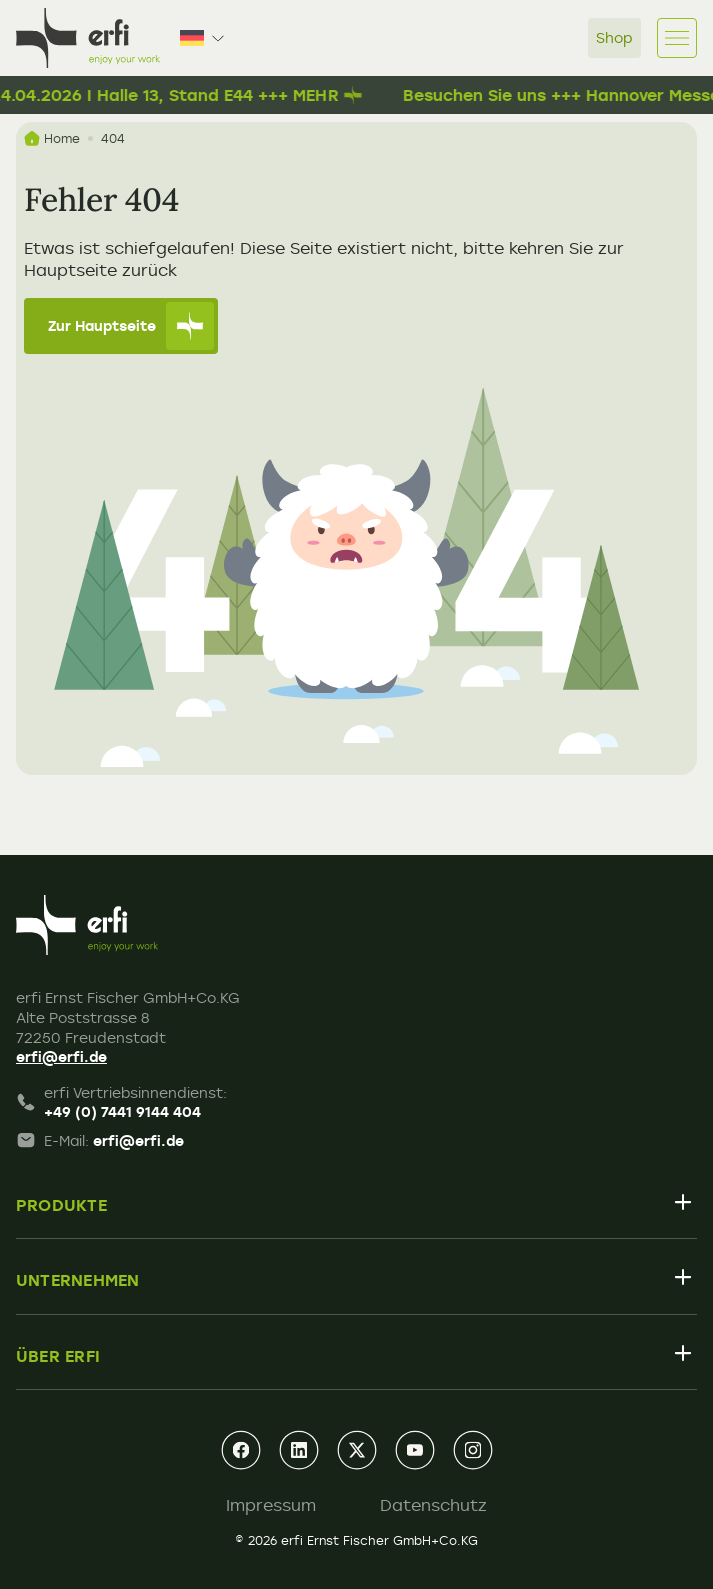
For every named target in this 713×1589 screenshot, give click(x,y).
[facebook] (241, 1450)
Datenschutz (433, 1505)
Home (52, 138)
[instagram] (473, 1450)
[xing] (357, 1450)
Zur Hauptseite (131, 326)
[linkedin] (299, 1450)
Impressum (271, 1505)
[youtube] (415, 1450)
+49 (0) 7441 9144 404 (122, 1111)
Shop (614, 37)
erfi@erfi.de (61, 1056)
